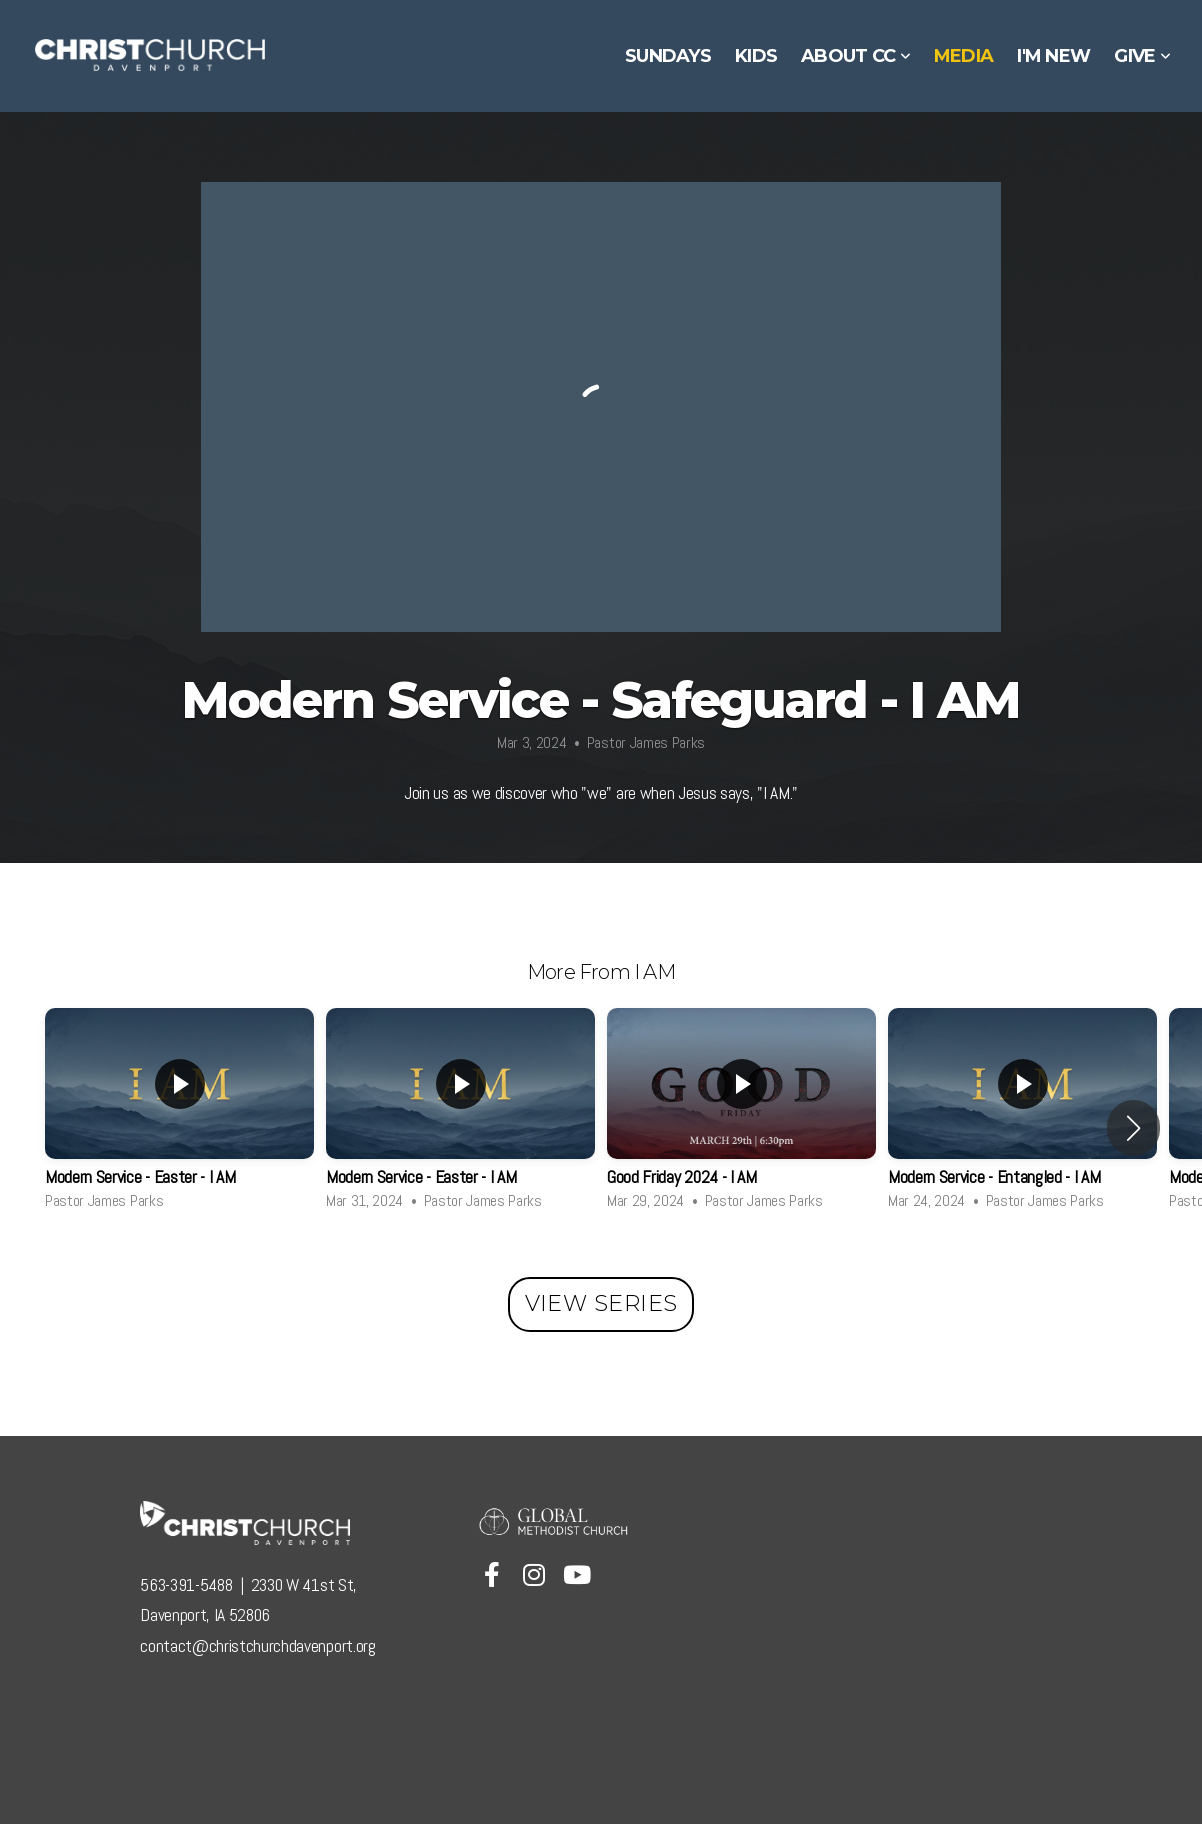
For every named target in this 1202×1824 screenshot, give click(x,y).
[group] (179, 1114)
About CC (855, 56)
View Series (601, 1303)
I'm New (1053, 56)
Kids (756, 56)
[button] (1133, 1128)
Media (963, 56)
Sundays (668, 56)
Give (1142, 56)
